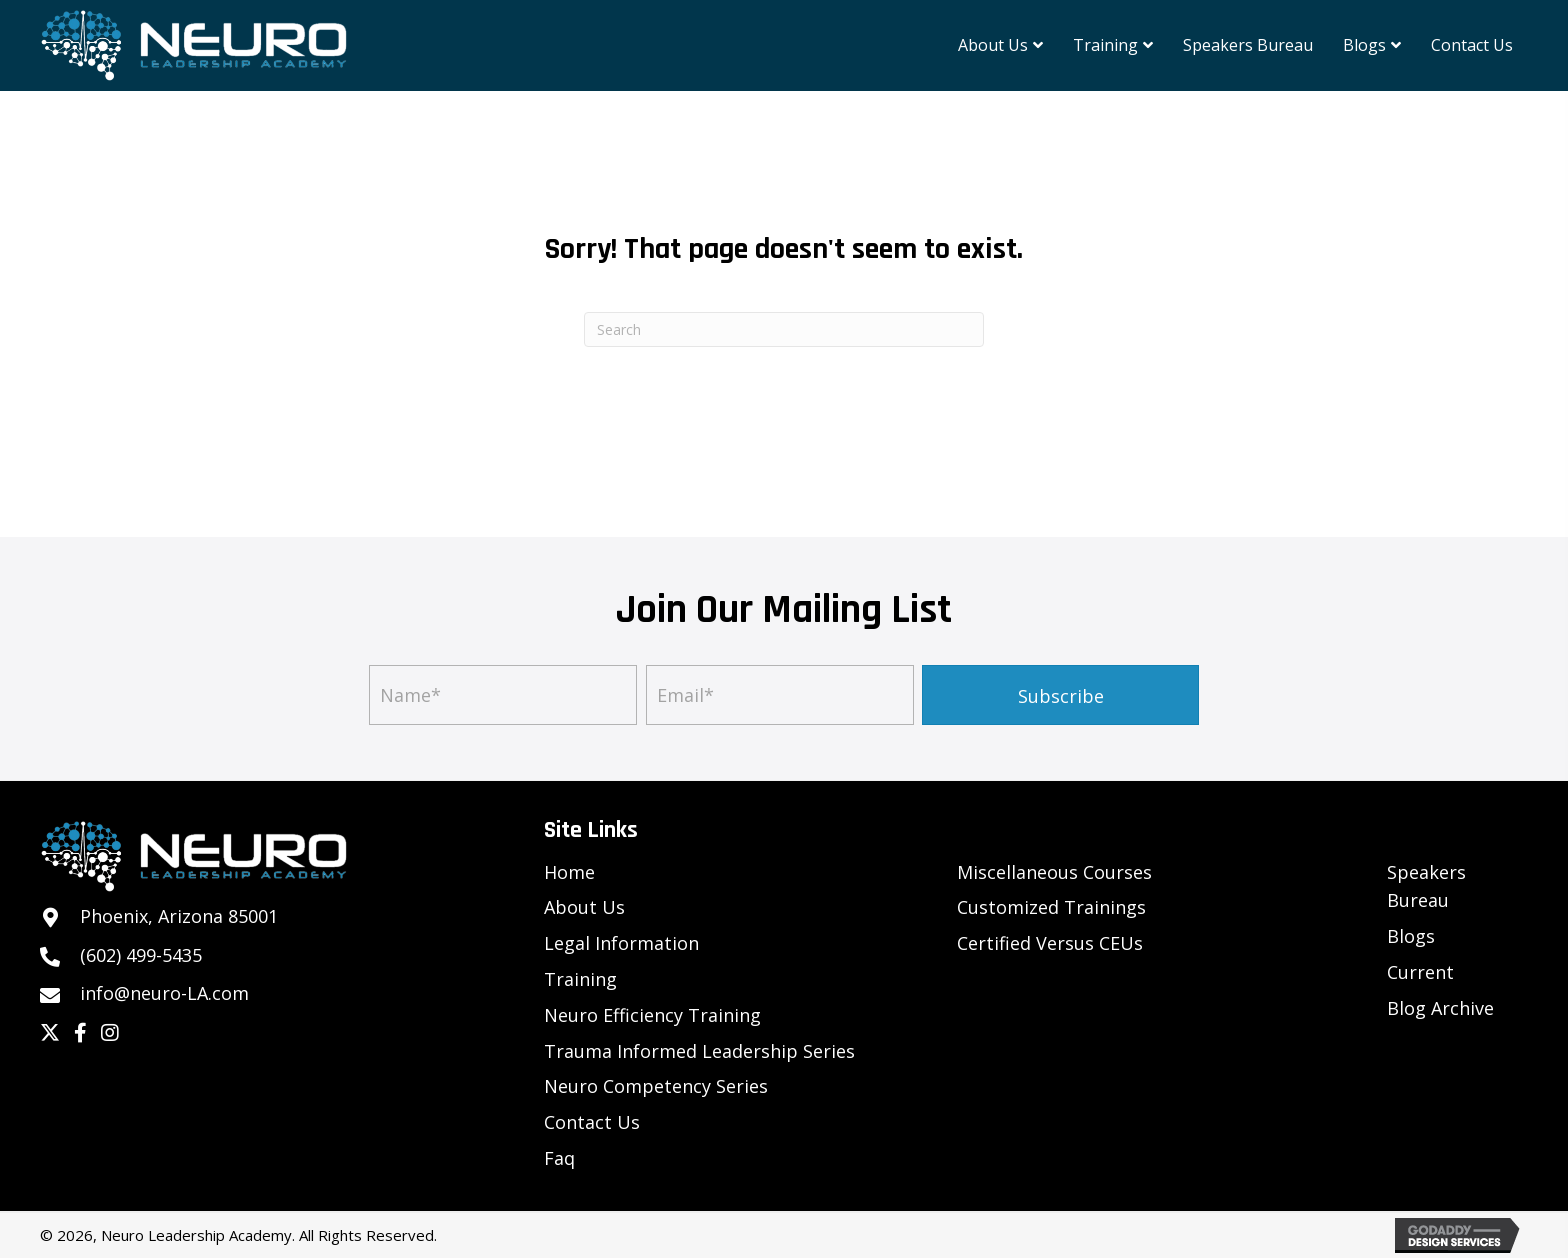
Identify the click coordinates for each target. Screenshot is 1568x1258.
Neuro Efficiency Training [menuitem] (652, 1015)
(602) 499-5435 (141, 955)
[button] (1060, 695)
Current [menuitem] (1420, 972)
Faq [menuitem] (559, 1158)
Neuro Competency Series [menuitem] (656, 1086)
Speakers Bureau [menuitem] (1426, 886)
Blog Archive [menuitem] (1440, 1008)
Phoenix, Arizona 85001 (179, 916)
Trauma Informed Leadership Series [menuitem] (699, 1051)
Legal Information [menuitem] (621, 943)
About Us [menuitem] (584, 907)
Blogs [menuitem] (1411, 936)
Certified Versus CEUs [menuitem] (1050, 943)
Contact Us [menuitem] (592, 1122)
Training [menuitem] (580, 979)
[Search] (784, 329)
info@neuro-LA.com (164, 993)
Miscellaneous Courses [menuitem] (1054, 872)
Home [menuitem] (569, 872)
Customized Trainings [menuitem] (1051, 907)
